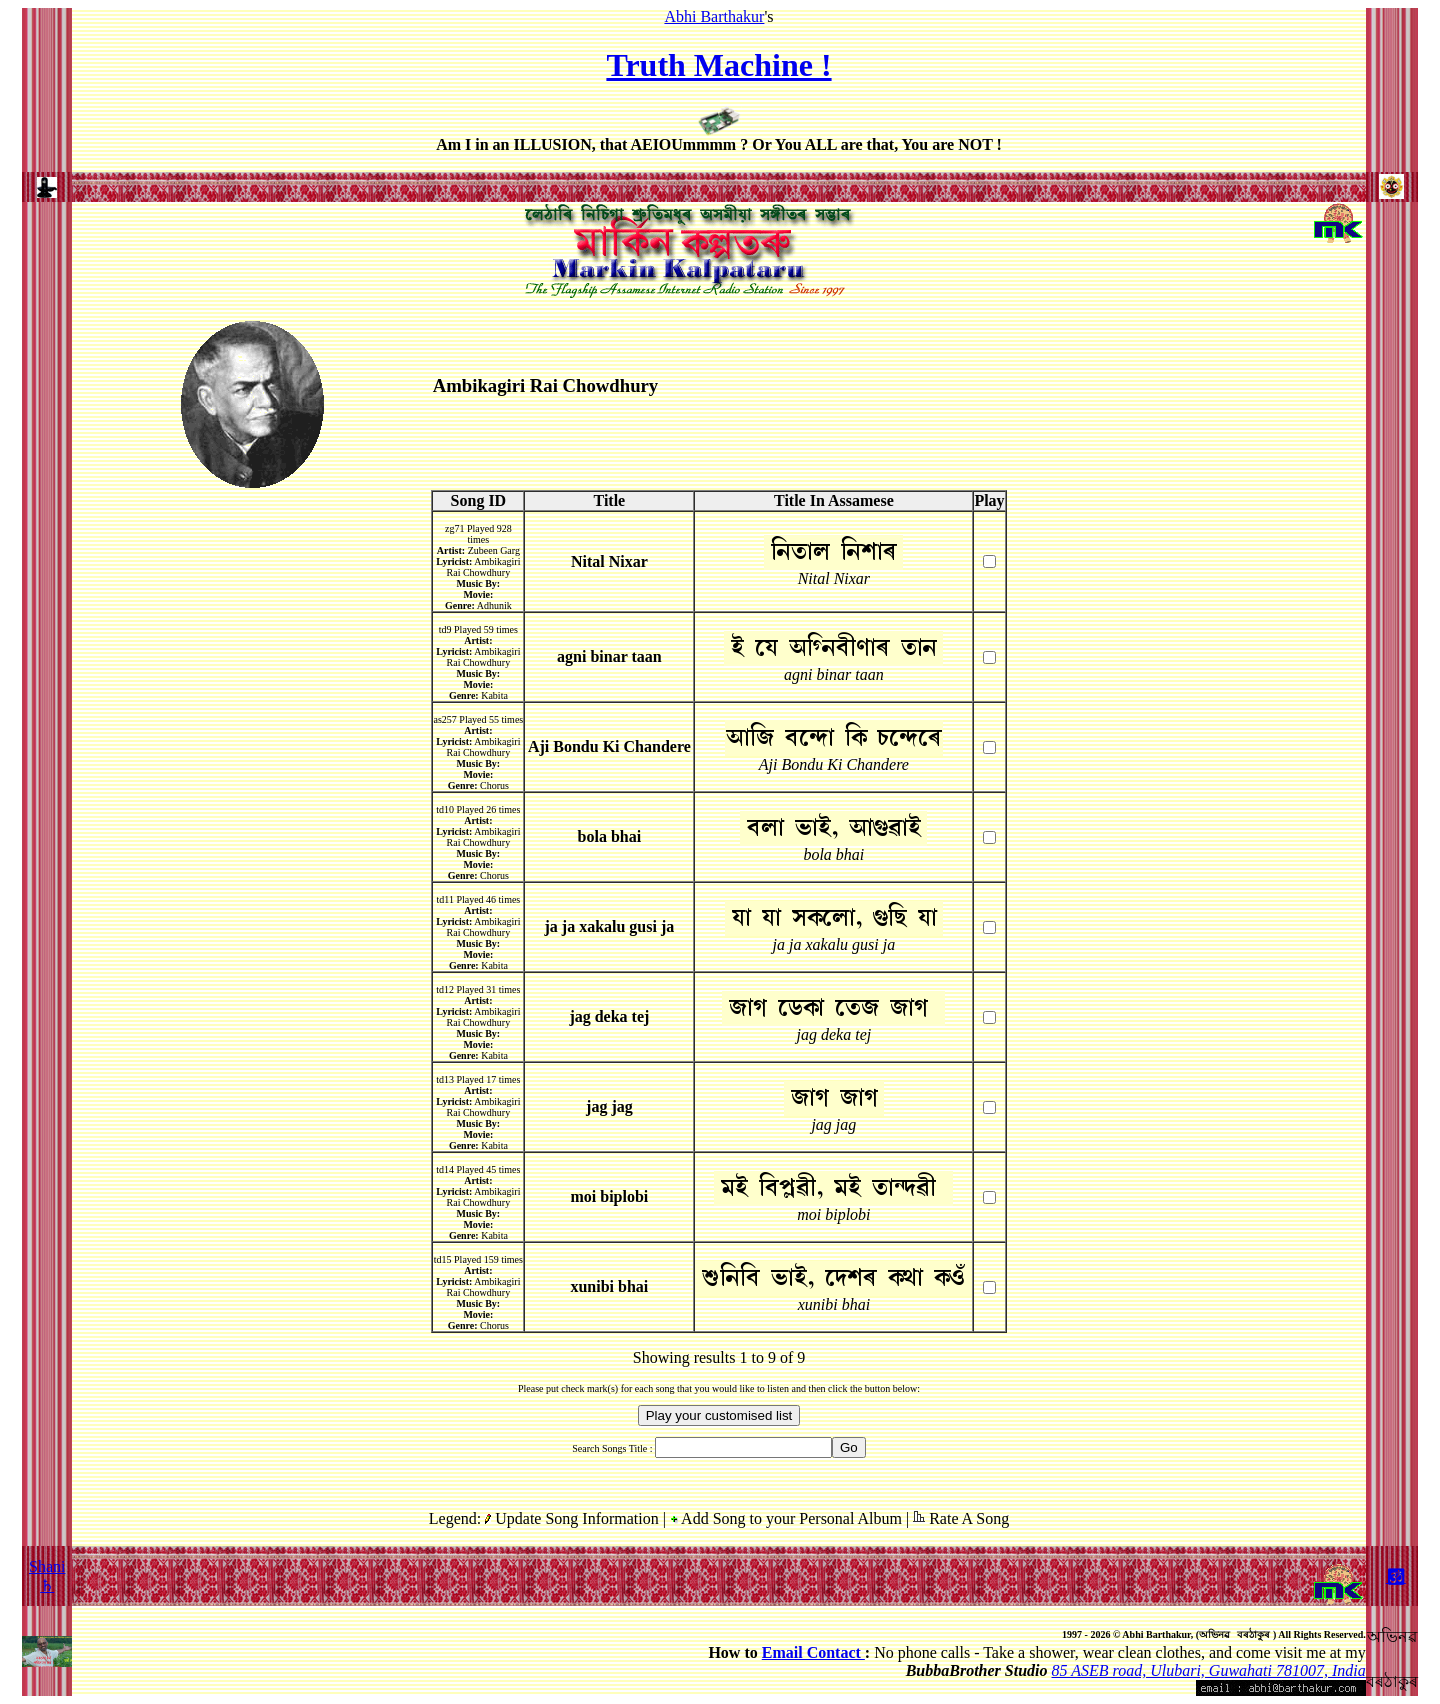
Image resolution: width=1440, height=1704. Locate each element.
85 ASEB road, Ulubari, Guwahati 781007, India (1209, 1670)
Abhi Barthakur (714, 16)
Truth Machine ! (718, 65)
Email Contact (813, 1652)
